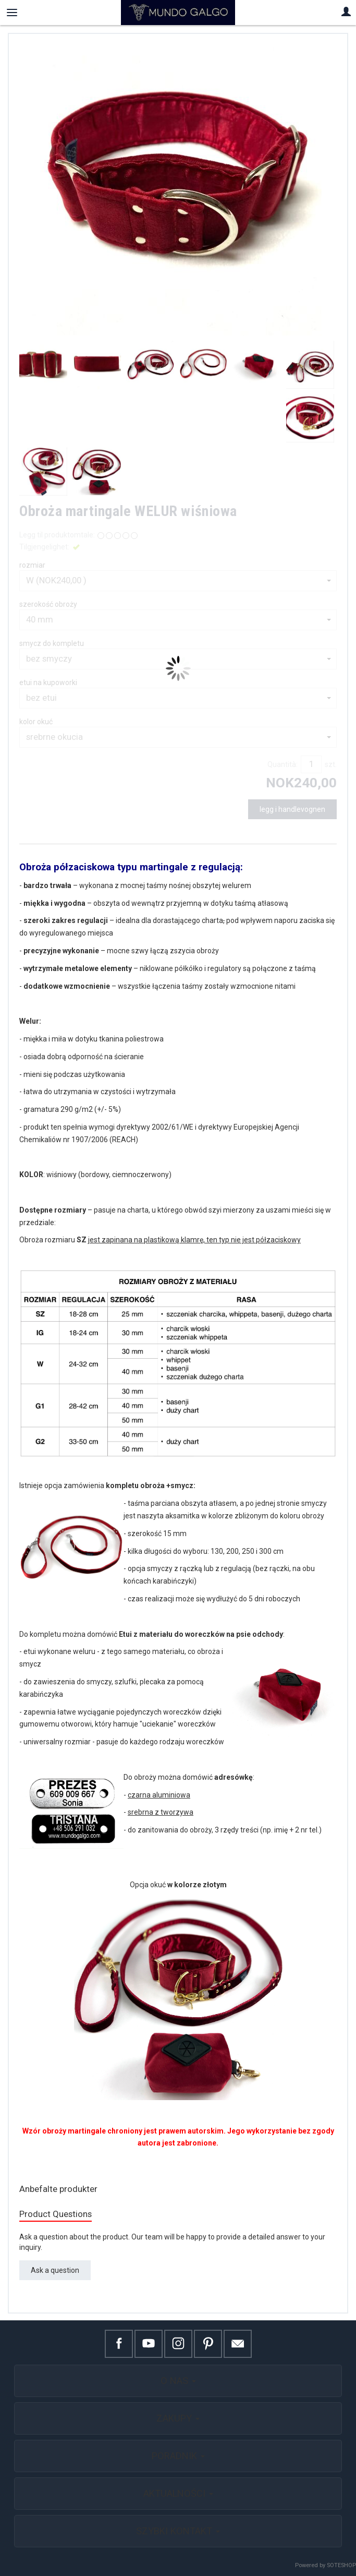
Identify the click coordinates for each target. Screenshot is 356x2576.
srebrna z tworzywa (160, 1812)
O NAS (178, 2380)
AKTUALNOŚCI (178, 2493)
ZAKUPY (178, 2418)
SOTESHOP (341, 2565)
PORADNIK (178, 2455)
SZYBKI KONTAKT (178, 2530)
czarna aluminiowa (159, 1795)
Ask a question (55, 2270)
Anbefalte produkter (58, 2189)
